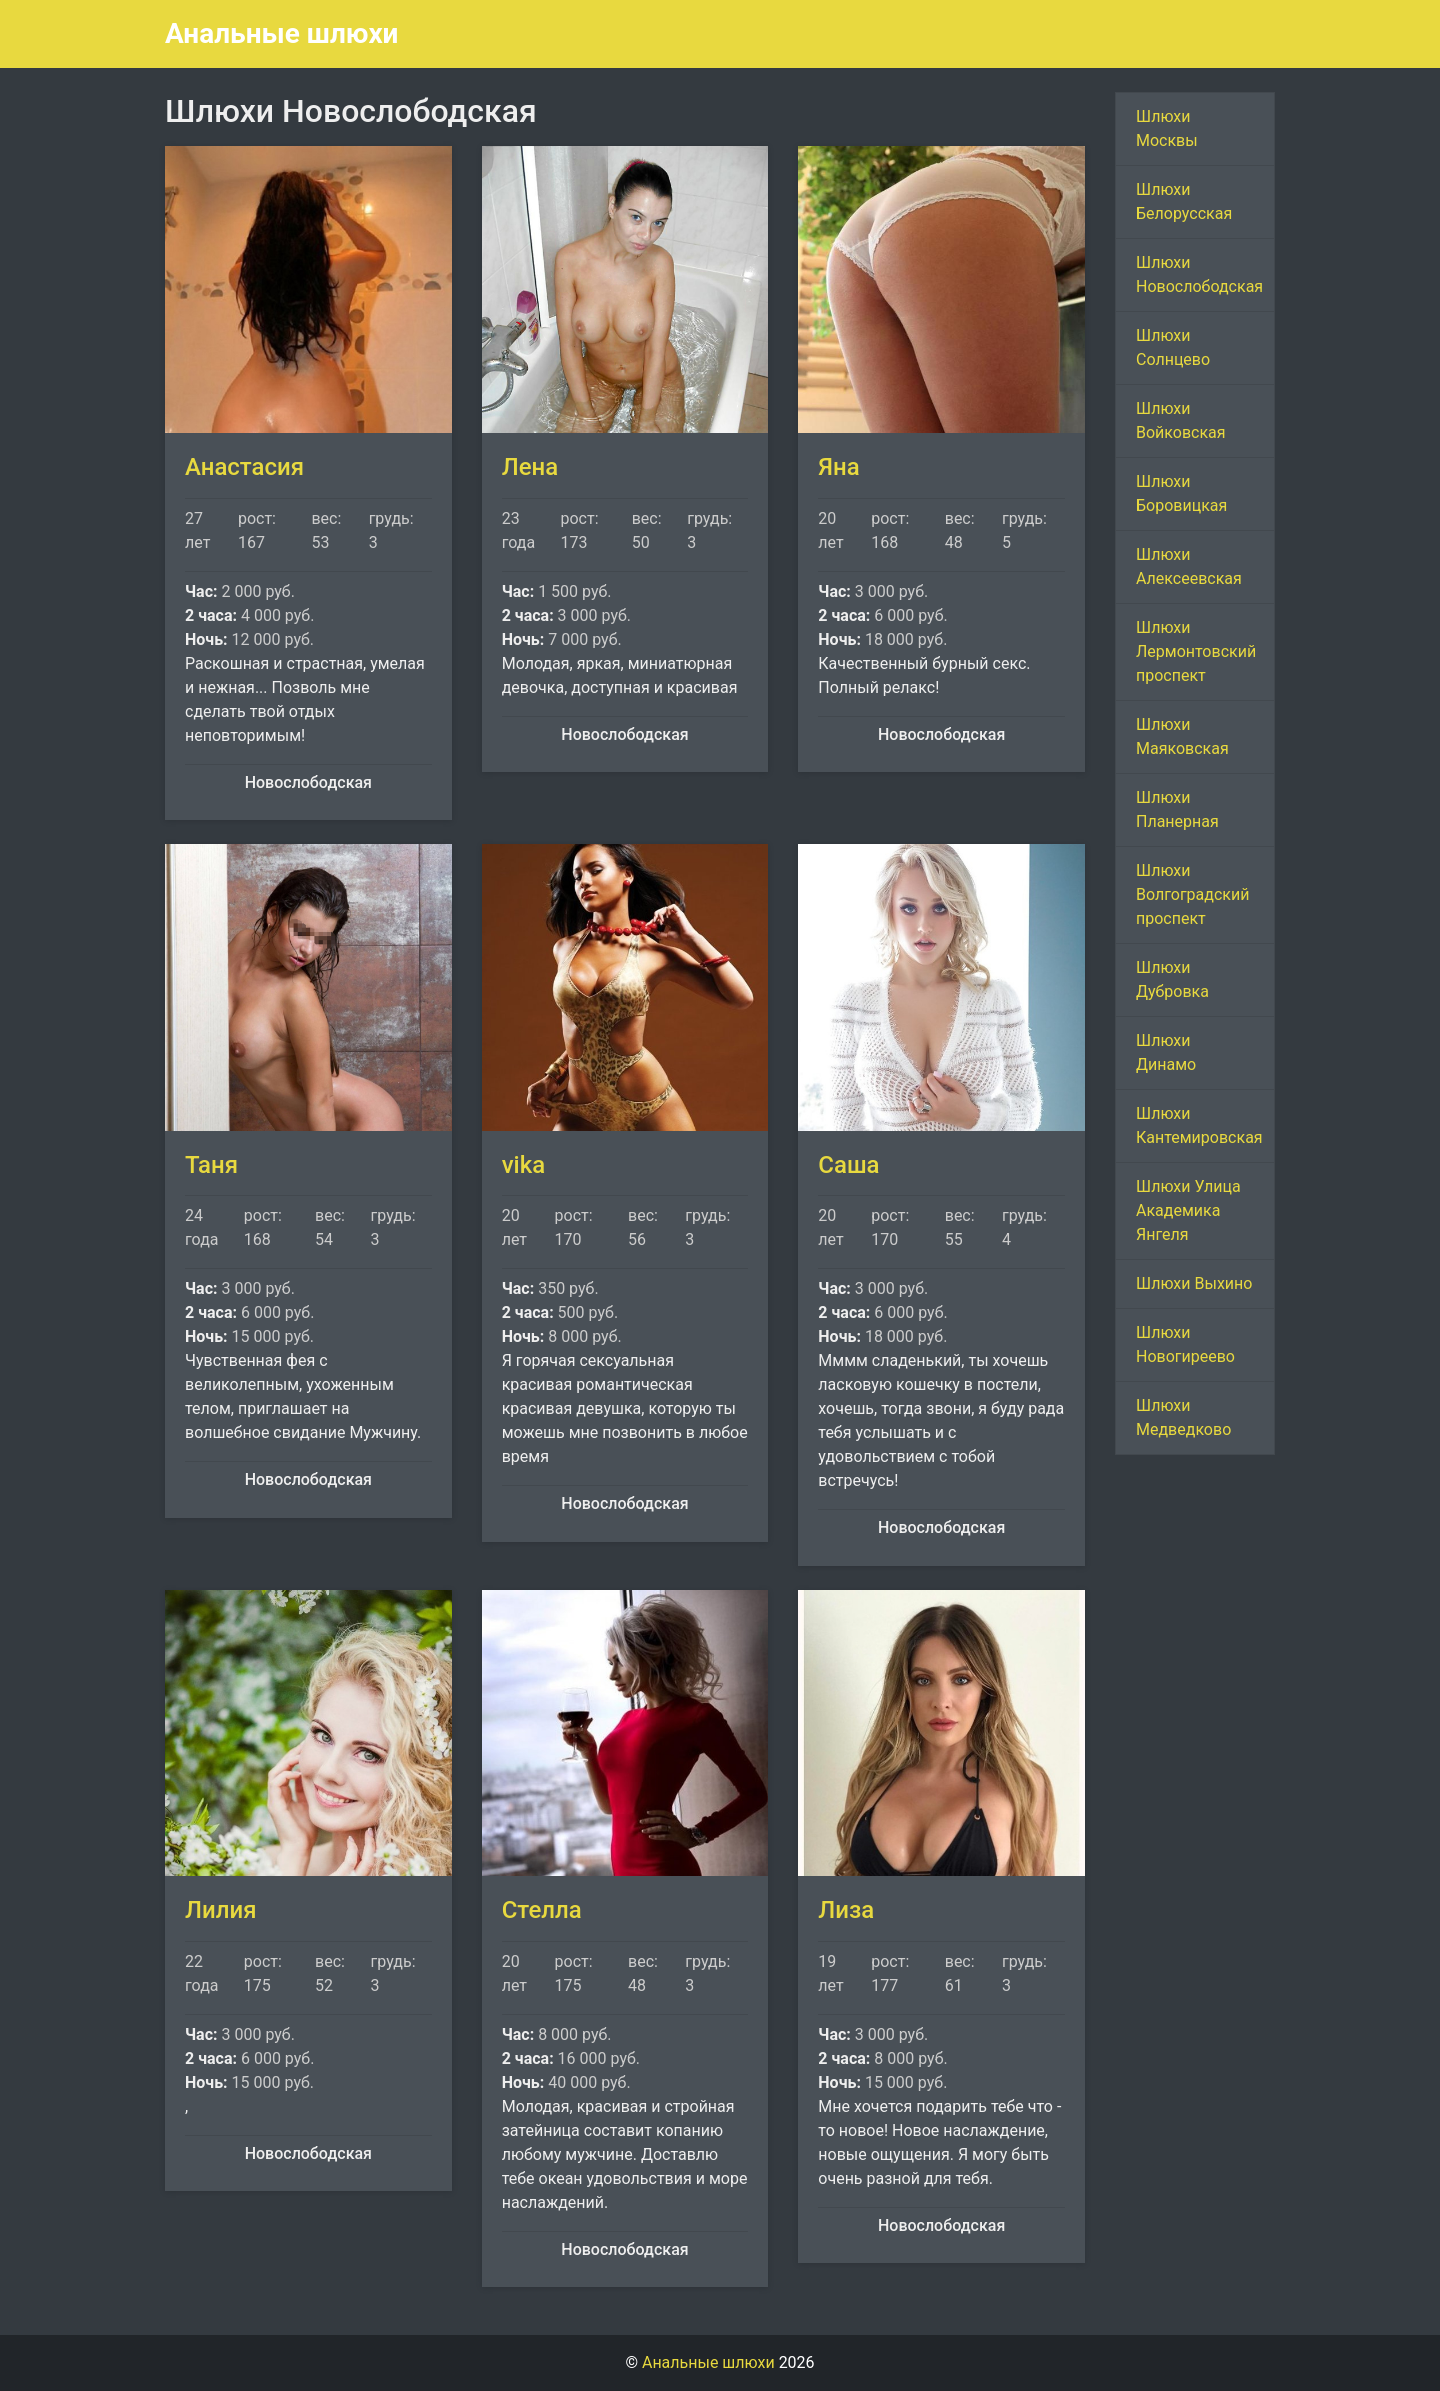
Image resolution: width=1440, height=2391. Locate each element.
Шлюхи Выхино (1194, 1283)
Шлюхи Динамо (1166, 1052)
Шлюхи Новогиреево (1185, 1344)
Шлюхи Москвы (1167, 128)
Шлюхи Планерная (1177, 809)
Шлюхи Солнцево (1173, 347)
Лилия (220, 1910)
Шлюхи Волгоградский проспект (1192, 894)
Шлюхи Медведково (1183, 1417)
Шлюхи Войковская (1181, 420)
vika (523, 1165)
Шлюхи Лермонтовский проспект (1196, 651)
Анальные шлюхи (281, 33)
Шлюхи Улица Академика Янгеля (1188, 1210)
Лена (530, 467)
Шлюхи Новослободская (1199, 274)
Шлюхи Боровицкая (1181, 493)
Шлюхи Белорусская (1184, 201)
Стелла (542, 1910)
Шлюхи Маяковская (1182, 736)
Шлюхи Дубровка (1172, 979)
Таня (211, 1165)
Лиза (846, 1910)
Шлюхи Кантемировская (1199, 1125)
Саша (848, 1165)
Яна (838, 467)
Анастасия (244, 467)
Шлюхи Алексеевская (1189, 566)
